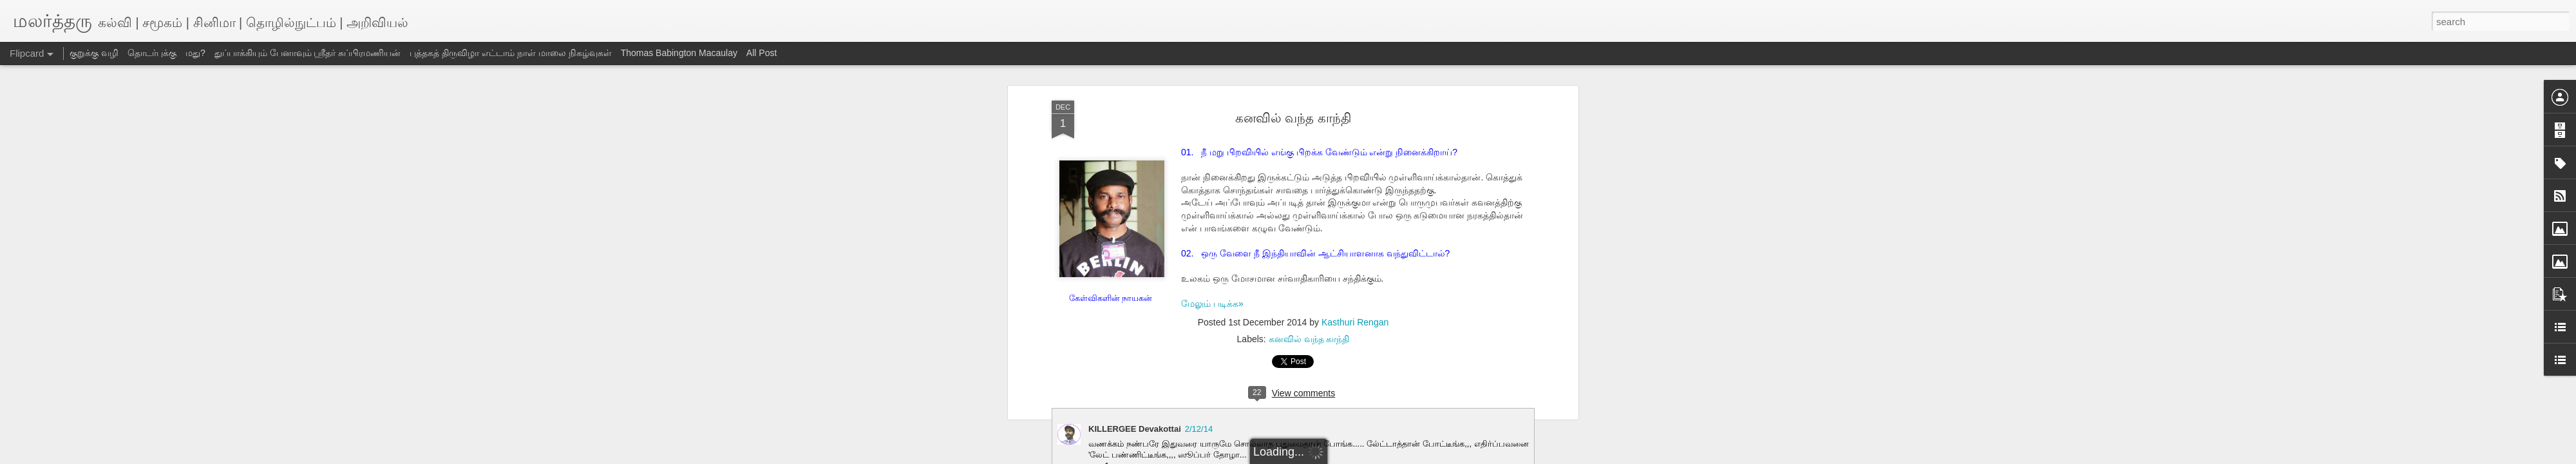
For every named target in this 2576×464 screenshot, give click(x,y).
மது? (195, 53)
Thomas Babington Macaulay (679, 53)
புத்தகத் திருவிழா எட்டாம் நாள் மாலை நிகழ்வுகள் (510, 53)
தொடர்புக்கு (152, 53)
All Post (761, 53)
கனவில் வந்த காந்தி (1293, 118)
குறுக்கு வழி (94, 53)
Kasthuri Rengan (1354, 322)
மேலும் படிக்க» (1212, 303)
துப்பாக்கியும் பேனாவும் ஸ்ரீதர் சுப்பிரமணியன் (307, 53)
